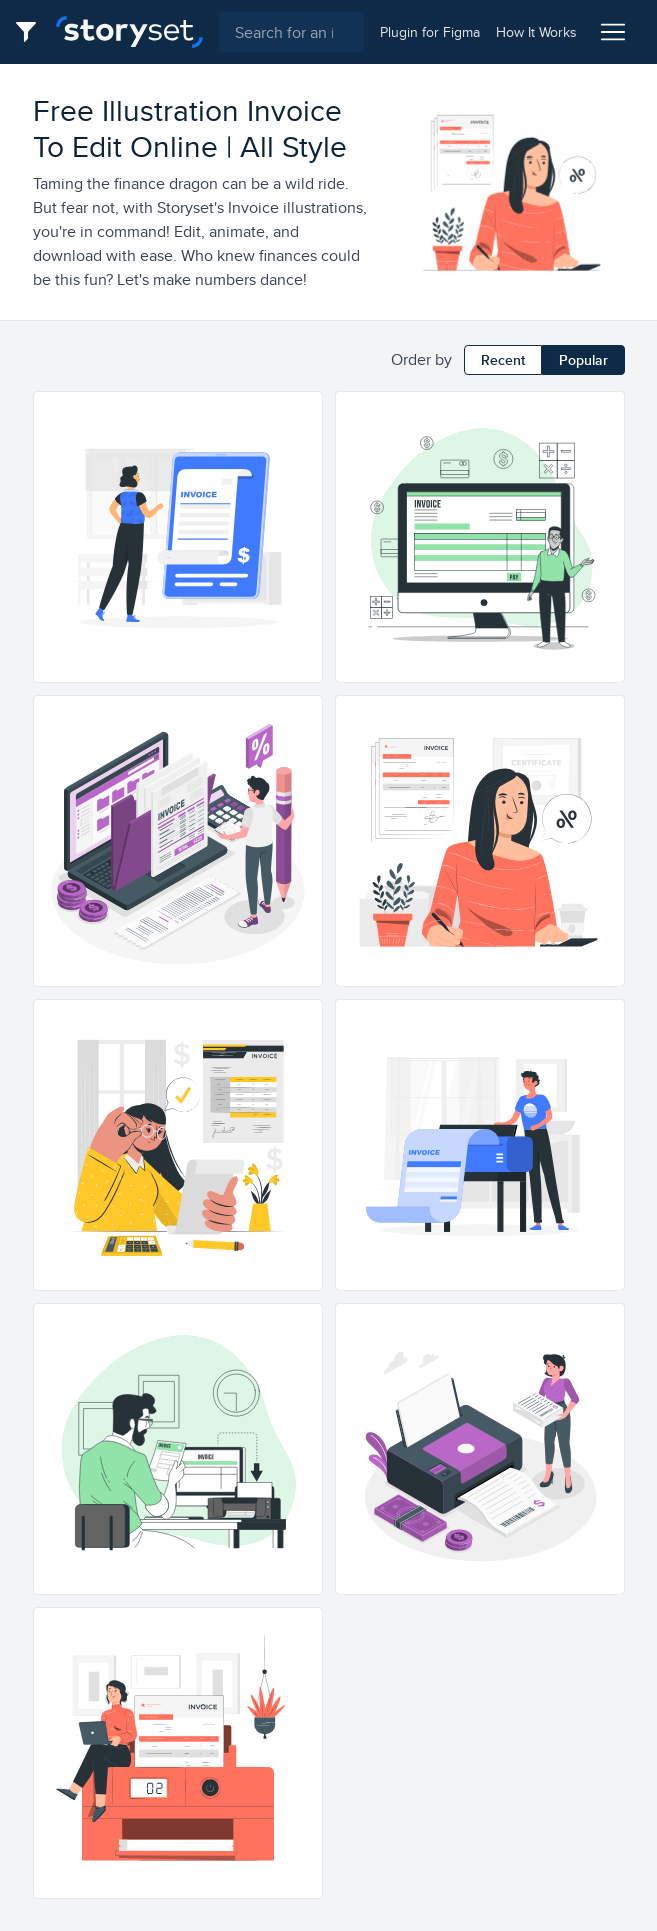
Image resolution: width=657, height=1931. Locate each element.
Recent (503, 360)
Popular (583, 360)
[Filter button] (32, 32)
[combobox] (291, 32)
